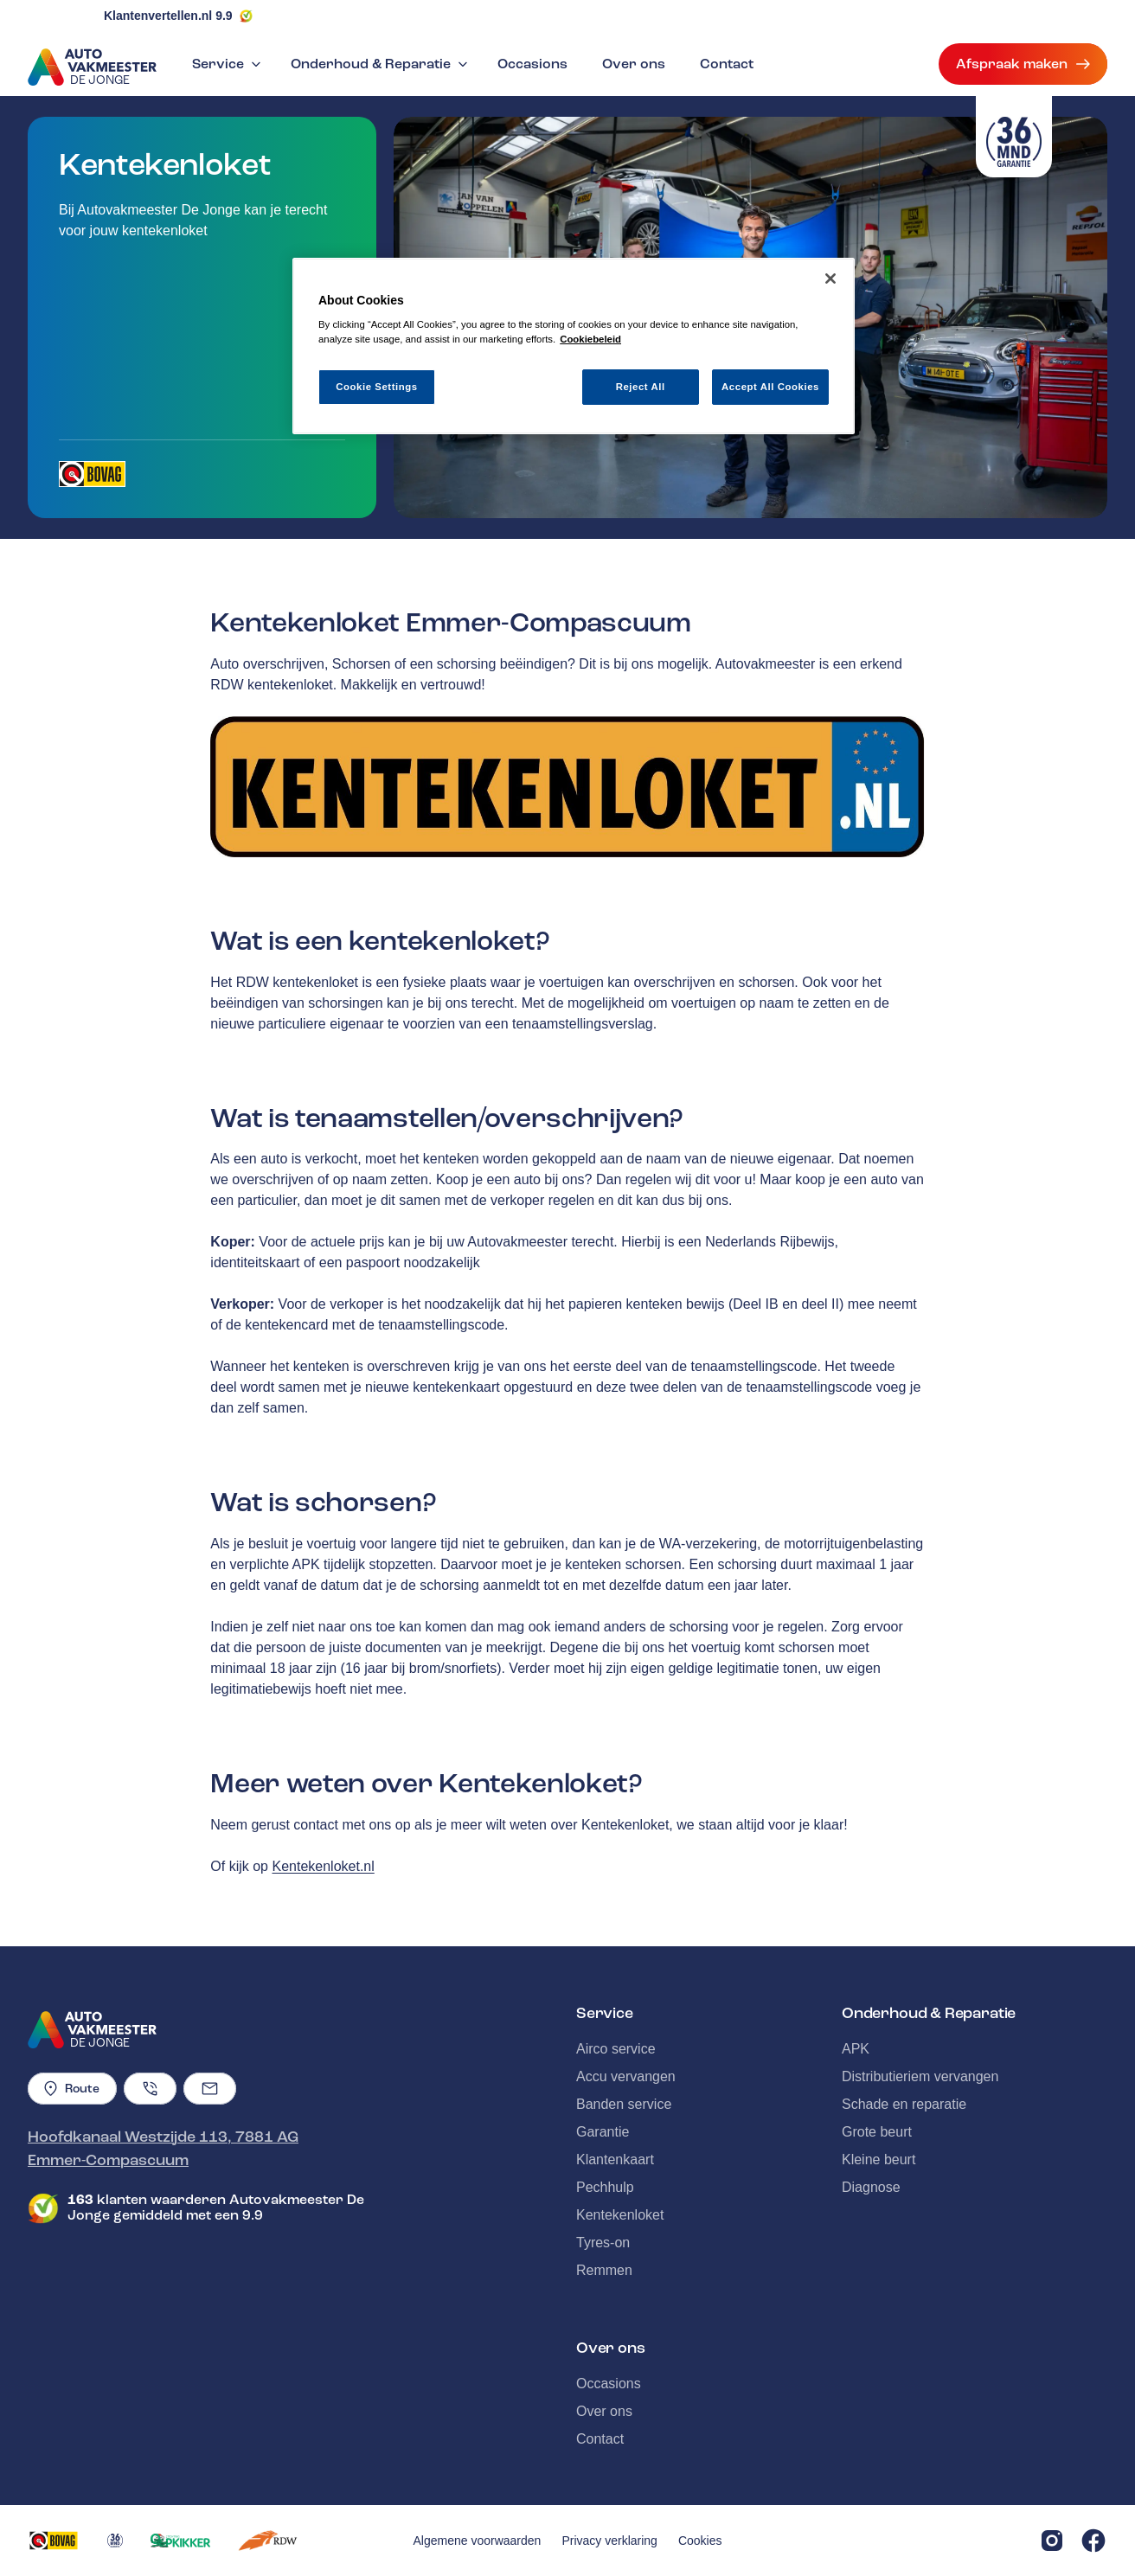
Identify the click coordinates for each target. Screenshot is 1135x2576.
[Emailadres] (209, 2089)
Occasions (532, 64)
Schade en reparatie (904, 2104)
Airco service (616, 2048)
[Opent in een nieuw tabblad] (92, 474)
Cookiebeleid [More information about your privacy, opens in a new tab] (590, 339)
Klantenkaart (615, 2159)
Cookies (700, 2540)
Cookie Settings (377, 386)
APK (855, 2048)
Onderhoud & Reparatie (381, 64)
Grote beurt (877, 2131)
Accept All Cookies (770, 386)
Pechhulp (605, 2187)
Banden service (623, 2104)
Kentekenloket (620, 2215)
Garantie (602, 2131)
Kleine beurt (878, 2159)
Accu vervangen (626, 2076)
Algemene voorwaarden (478, 2540)
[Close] (830, 279)
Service (228, 64)
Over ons (633, 64)
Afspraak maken (1023, 64)
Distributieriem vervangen (920, 2076)
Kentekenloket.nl (323, 1866)
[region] (573, 346)
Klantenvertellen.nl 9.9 (168, 15)
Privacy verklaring (609, 2540)
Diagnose (871, 2187)
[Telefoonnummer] (150, 2089)
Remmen (604, 2270)
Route (72, 2089)
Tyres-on (603, 2242)
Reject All (640, 386)
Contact (726, 64)
